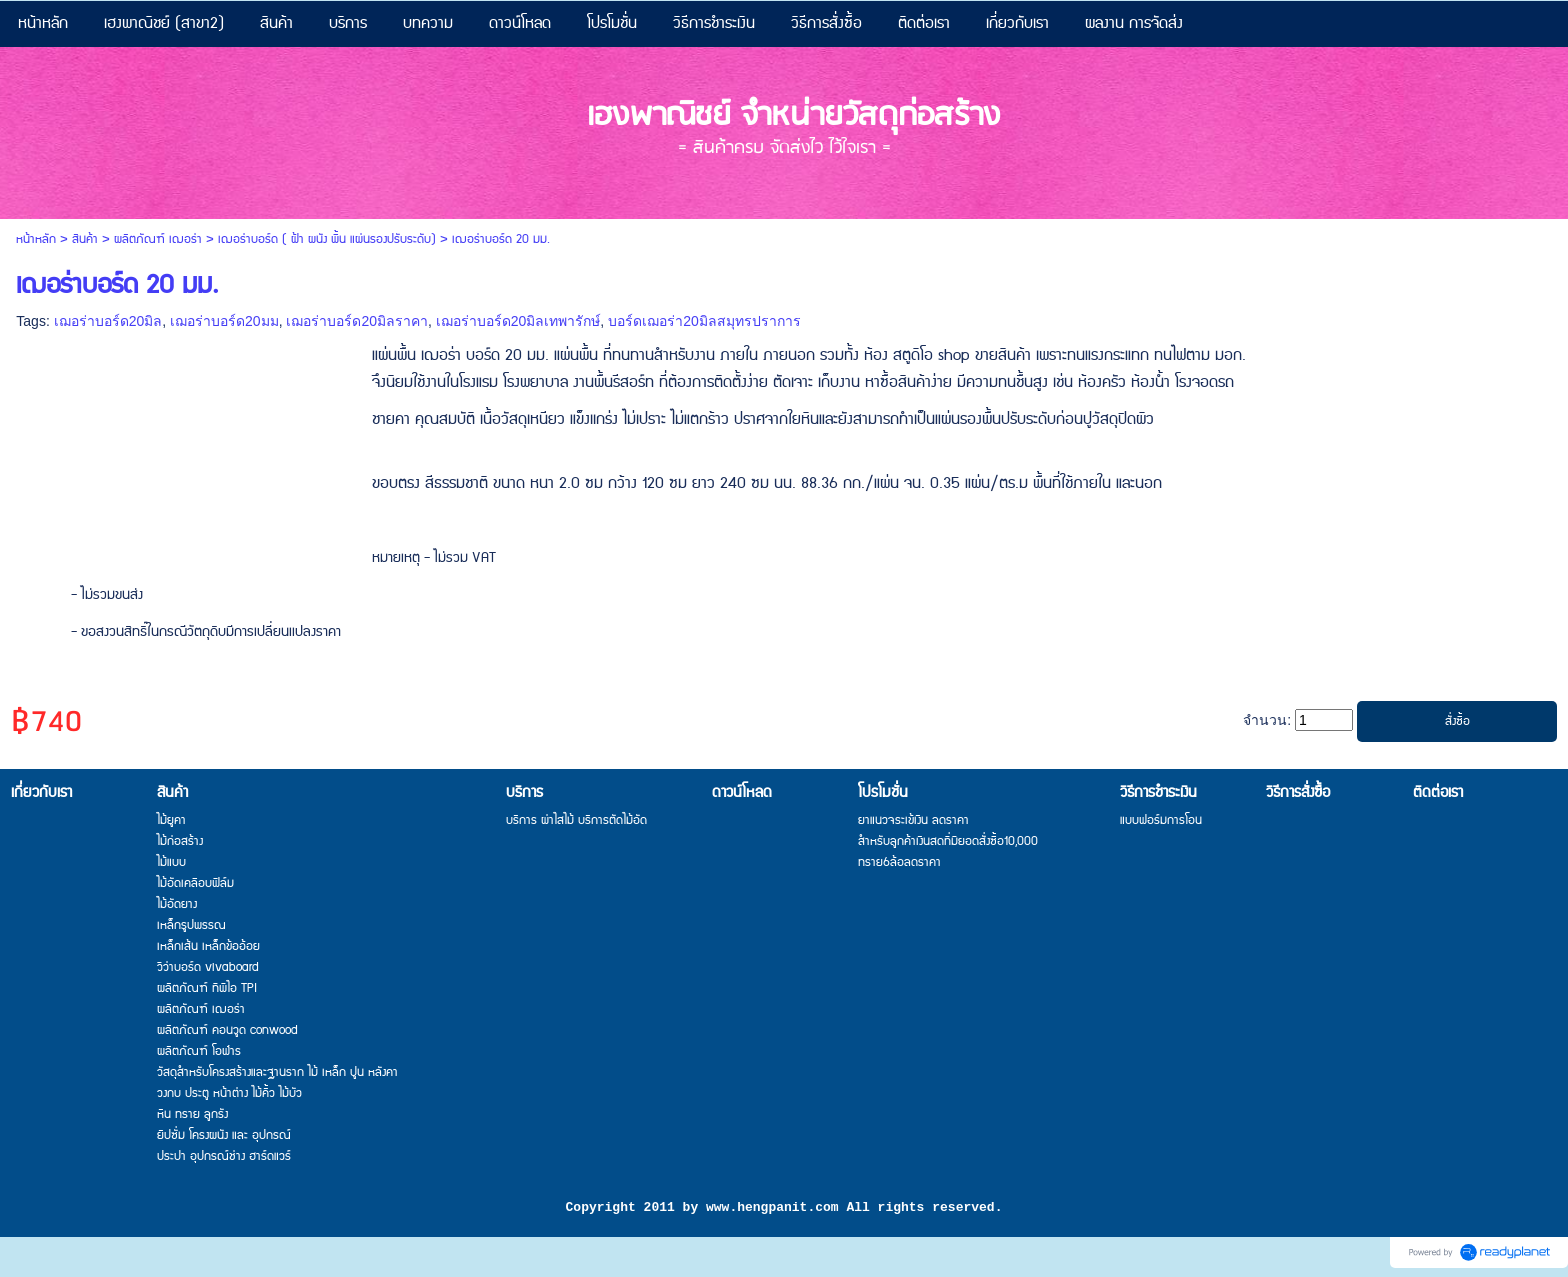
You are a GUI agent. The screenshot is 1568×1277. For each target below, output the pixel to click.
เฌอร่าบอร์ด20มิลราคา (357, 321)
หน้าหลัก (36, 239)
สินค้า (85, 239)
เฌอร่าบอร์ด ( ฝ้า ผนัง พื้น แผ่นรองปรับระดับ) (327, 239)
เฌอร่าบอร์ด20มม (224, 321)
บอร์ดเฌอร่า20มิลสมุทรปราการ (704, 321)
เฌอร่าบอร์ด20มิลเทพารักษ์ (518, 321)
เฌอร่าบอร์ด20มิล (108, 321)
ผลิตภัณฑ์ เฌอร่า (158, 239)
